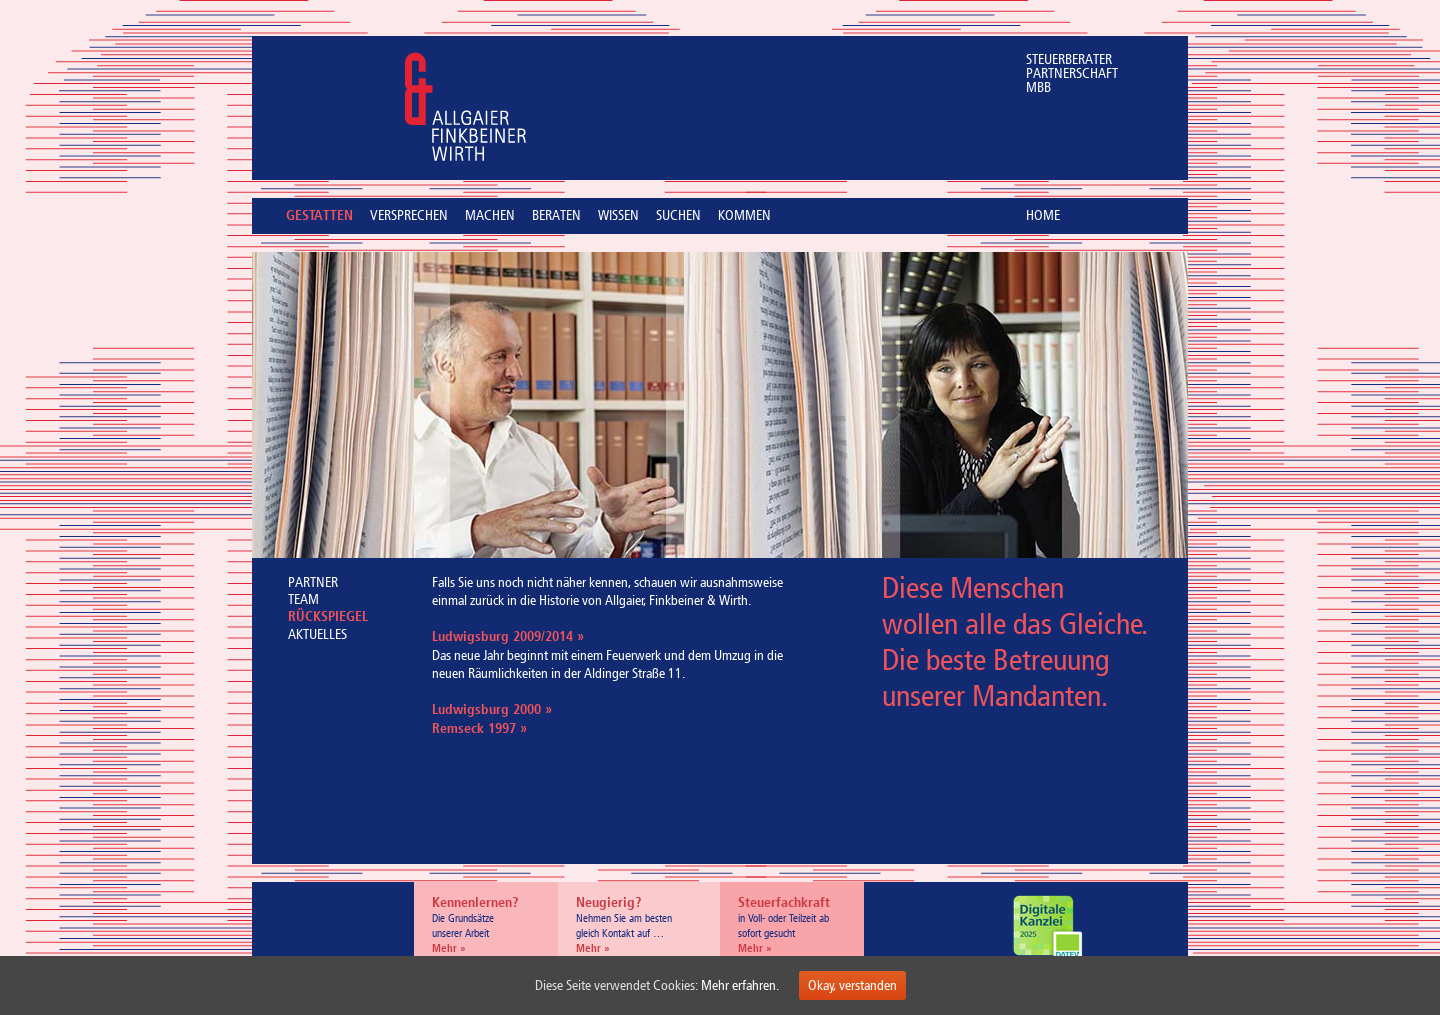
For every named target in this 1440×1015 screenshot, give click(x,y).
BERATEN (556, 216)
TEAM (303, 599)
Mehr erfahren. (740, 985)
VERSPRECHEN (409, 216)
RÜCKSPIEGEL (328, 617)
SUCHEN (678, 216)
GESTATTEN (319, 217)
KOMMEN (744, 216)
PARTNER (313, 582)
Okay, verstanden (852, 985)
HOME (1043, 215)
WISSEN (618, 216)
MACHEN (490, 216)
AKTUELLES (317, 634)
